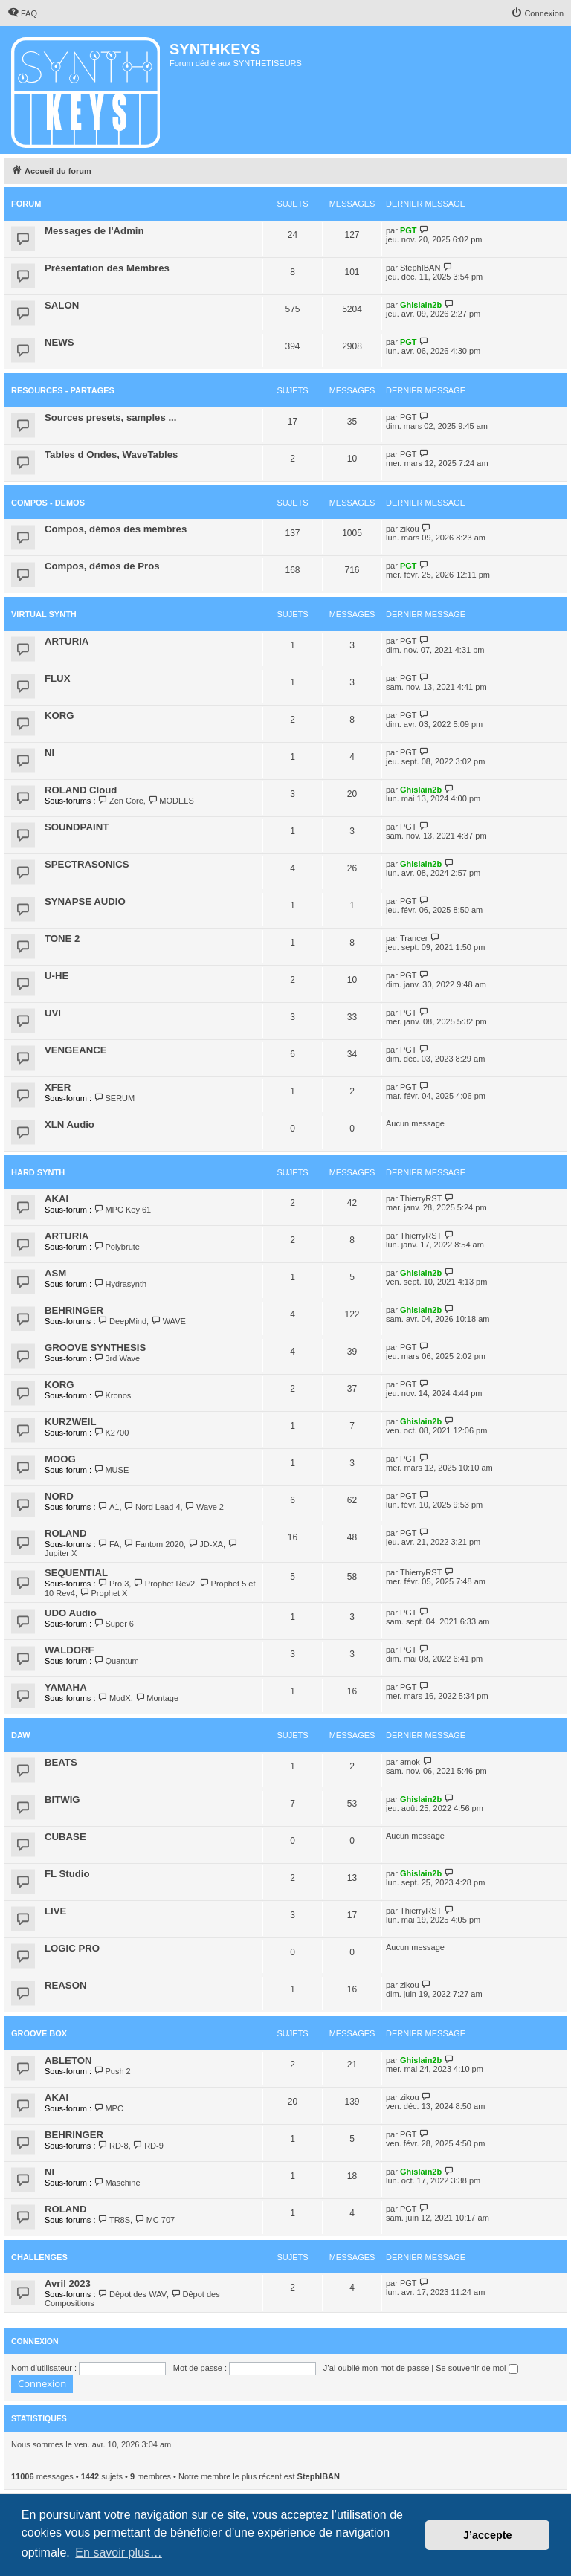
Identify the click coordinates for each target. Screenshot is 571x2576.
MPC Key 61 (122, 1209)
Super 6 (114, 1623)
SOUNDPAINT (77, 827)
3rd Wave (117, 1358)
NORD (59, 1496)
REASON (65, 1985)
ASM (55, 1273)
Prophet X (103, 1593)
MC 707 (155, 2219)
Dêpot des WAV (132, 2294)
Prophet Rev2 (164, 1583)
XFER (58, 1087)
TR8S (114, 2219)
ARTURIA (66, 641)
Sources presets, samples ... (110, 417)
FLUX (57, 678)
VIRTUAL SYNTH (44, 614)
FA (109, 1544)
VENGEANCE (76, 1050)
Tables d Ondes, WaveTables (111, 454)
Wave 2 (204, 1506)
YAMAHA (66, 1687)
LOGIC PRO (72, 1948)
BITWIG (62, 1799)
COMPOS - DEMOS (48, 502)
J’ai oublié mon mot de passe (376, 2367)
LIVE (55, 1911)
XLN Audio (69, 1124)
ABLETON (68, 2060)
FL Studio (67, 1873)
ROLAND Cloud (81, 789)
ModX (114, 1698)
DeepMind (122, 1321)
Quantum (116, 1660)
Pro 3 (113, 1583)
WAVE (168, 1321)
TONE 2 (62, 938)
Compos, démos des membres (116, 529)
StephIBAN (420, 267)
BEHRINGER (74, 1310)
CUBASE (65, 1836)
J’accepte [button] (487, 2535)
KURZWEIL (71, 1421)
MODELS (171, 800)
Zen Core (120, 800)
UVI (53, 1013)
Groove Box (39, 2033)
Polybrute (117, 1246)
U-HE (56, 975)
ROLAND (65, 1533)
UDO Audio (71, 1612)
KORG (59, 715)
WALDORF (69, 1650)
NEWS (59, 342)
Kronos (112, 1395)
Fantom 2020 (154, 1544)
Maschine (117, 2182)
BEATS (61, 1762)
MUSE (111, 1469)
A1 (109, 1506)
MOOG (60, 1459)
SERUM (114, 1098)
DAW (20, 1735)
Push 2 (112, 2071)
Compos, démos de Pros (102, 566)
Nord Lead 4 (152, 1506)
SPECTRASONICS (87, 864)
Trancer (414, 938)
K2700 (111, 1432)
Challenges (39, 2257)
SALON (62, 305)
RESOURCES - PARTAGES (62, 390)
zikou (409, 528)
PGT (408, 230)
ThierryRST (421, 1198)
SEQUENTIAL (76, 1572)
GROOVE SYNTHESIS (95, 1347)
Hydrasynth (120, 1283)
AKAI (56, 1198)
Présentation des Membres (107, 268)
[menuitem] (22, 13)
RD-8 (113, 2145)
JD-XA (205, 1544)
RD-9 (148, 2145)
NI (49, 752)
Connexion (35, 2341)
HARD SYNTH (38, 1172)
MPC (108, 2108)
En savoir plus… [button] (118, 2552)
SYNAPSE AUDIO (85, 901)
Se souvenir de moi (476, 2367)
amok (410, 1761)
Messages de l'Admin (94, 230)
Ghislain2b (421, 304)
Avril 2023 (68, 2283)
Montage (156, 1698)
